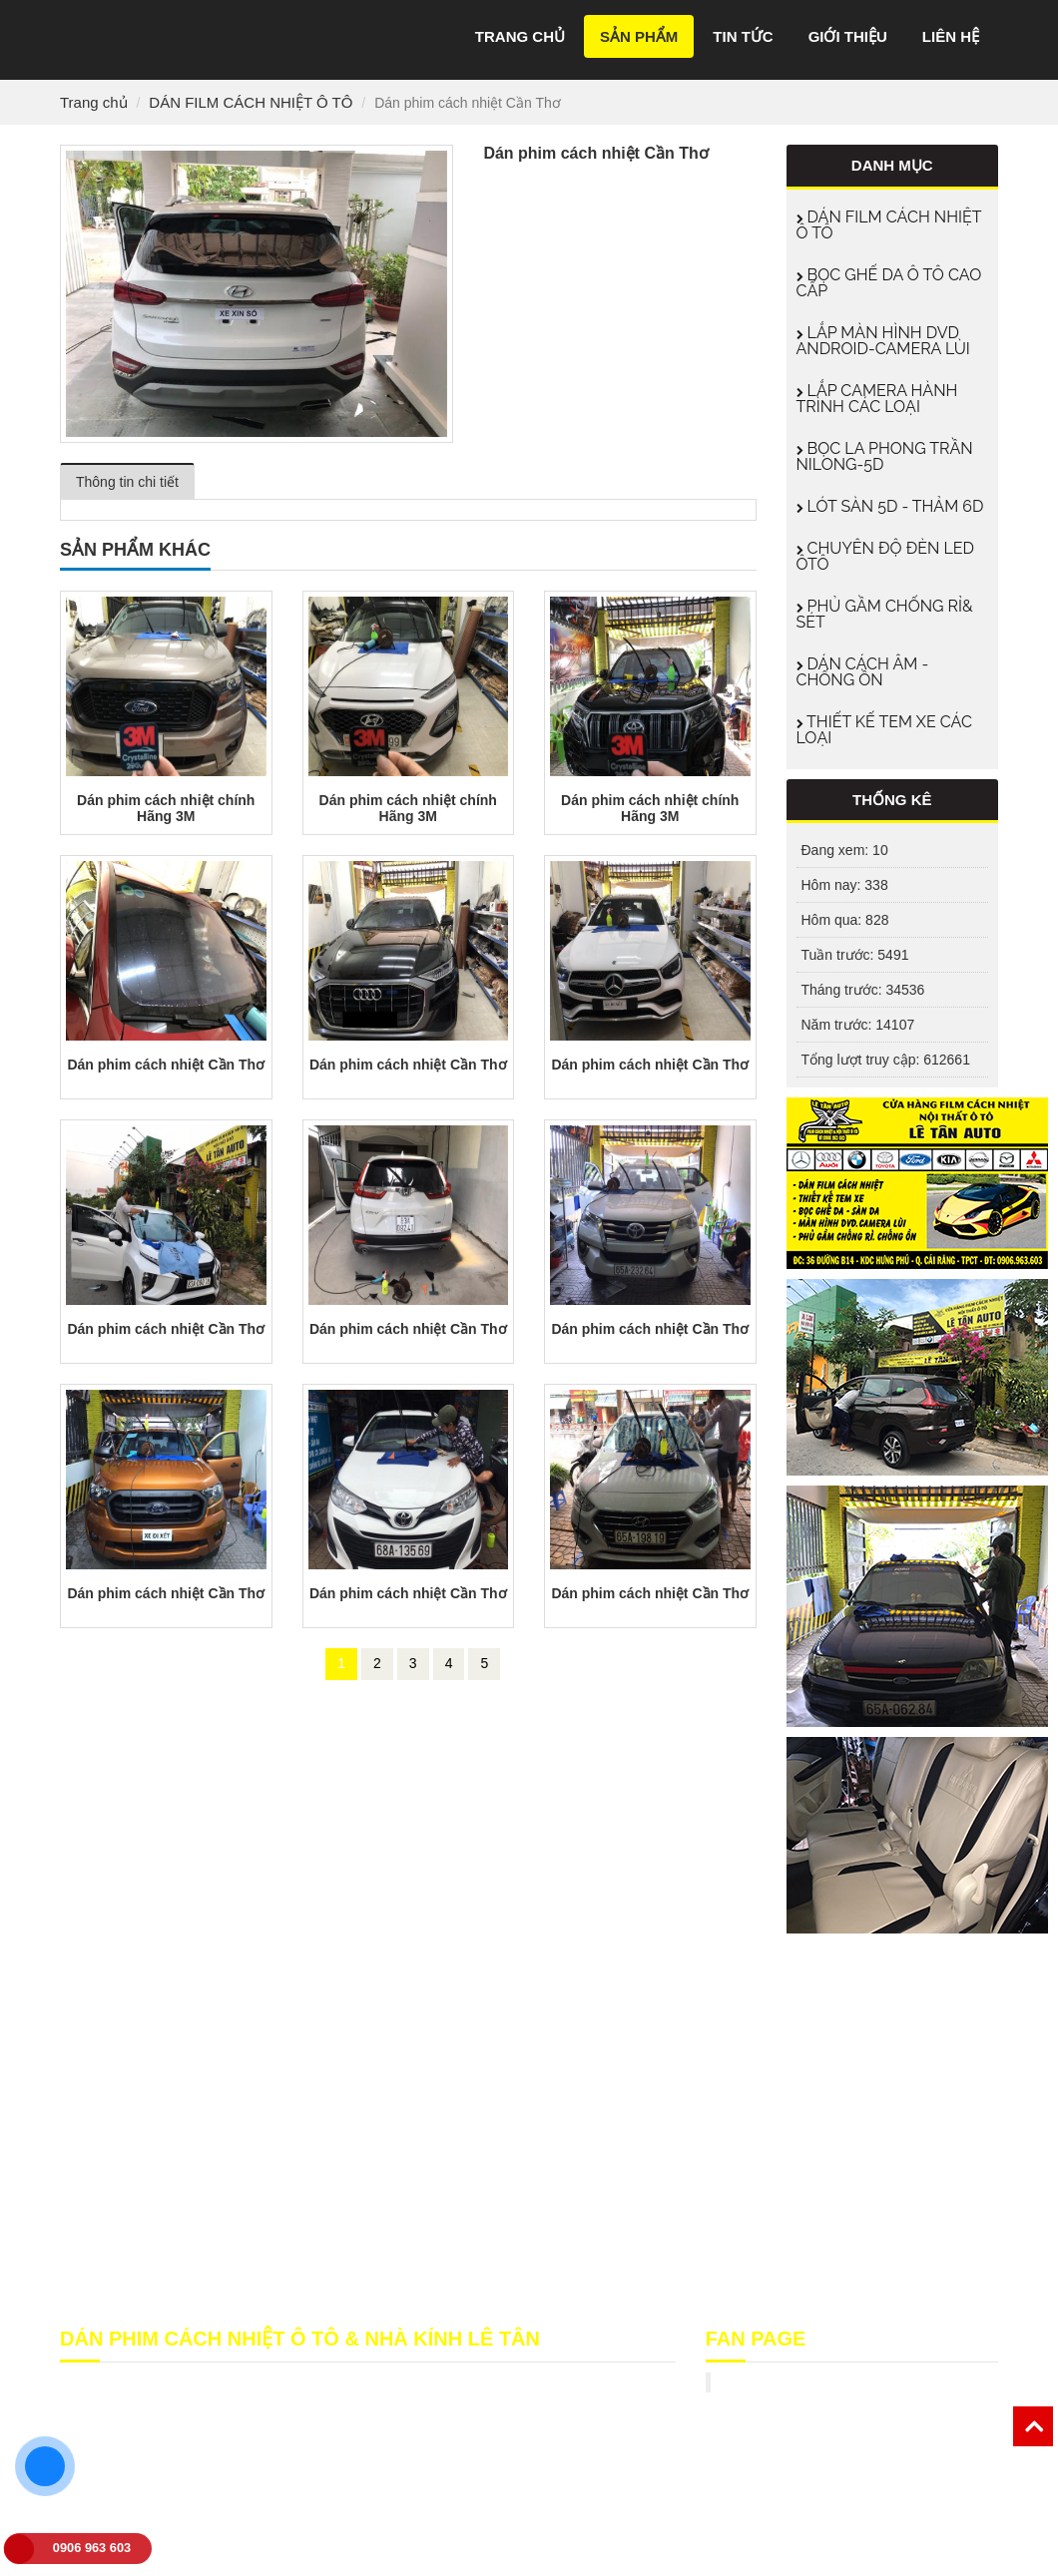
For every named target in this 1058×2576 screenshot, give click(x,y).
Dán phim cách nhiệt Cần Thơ (165, 1065)
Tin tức (743, 36)
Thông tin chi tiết (127, 482)
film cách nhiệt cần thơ (193, 2521)
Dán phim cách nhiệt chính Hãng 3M (166, 807)
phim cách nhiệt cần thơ (492, 2521)
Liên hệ (950, 36)
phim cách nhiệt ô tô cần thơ (202, 2541)
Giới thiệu (847, 36)
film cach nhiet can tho (339, 2521)
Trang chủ (520, 36)
